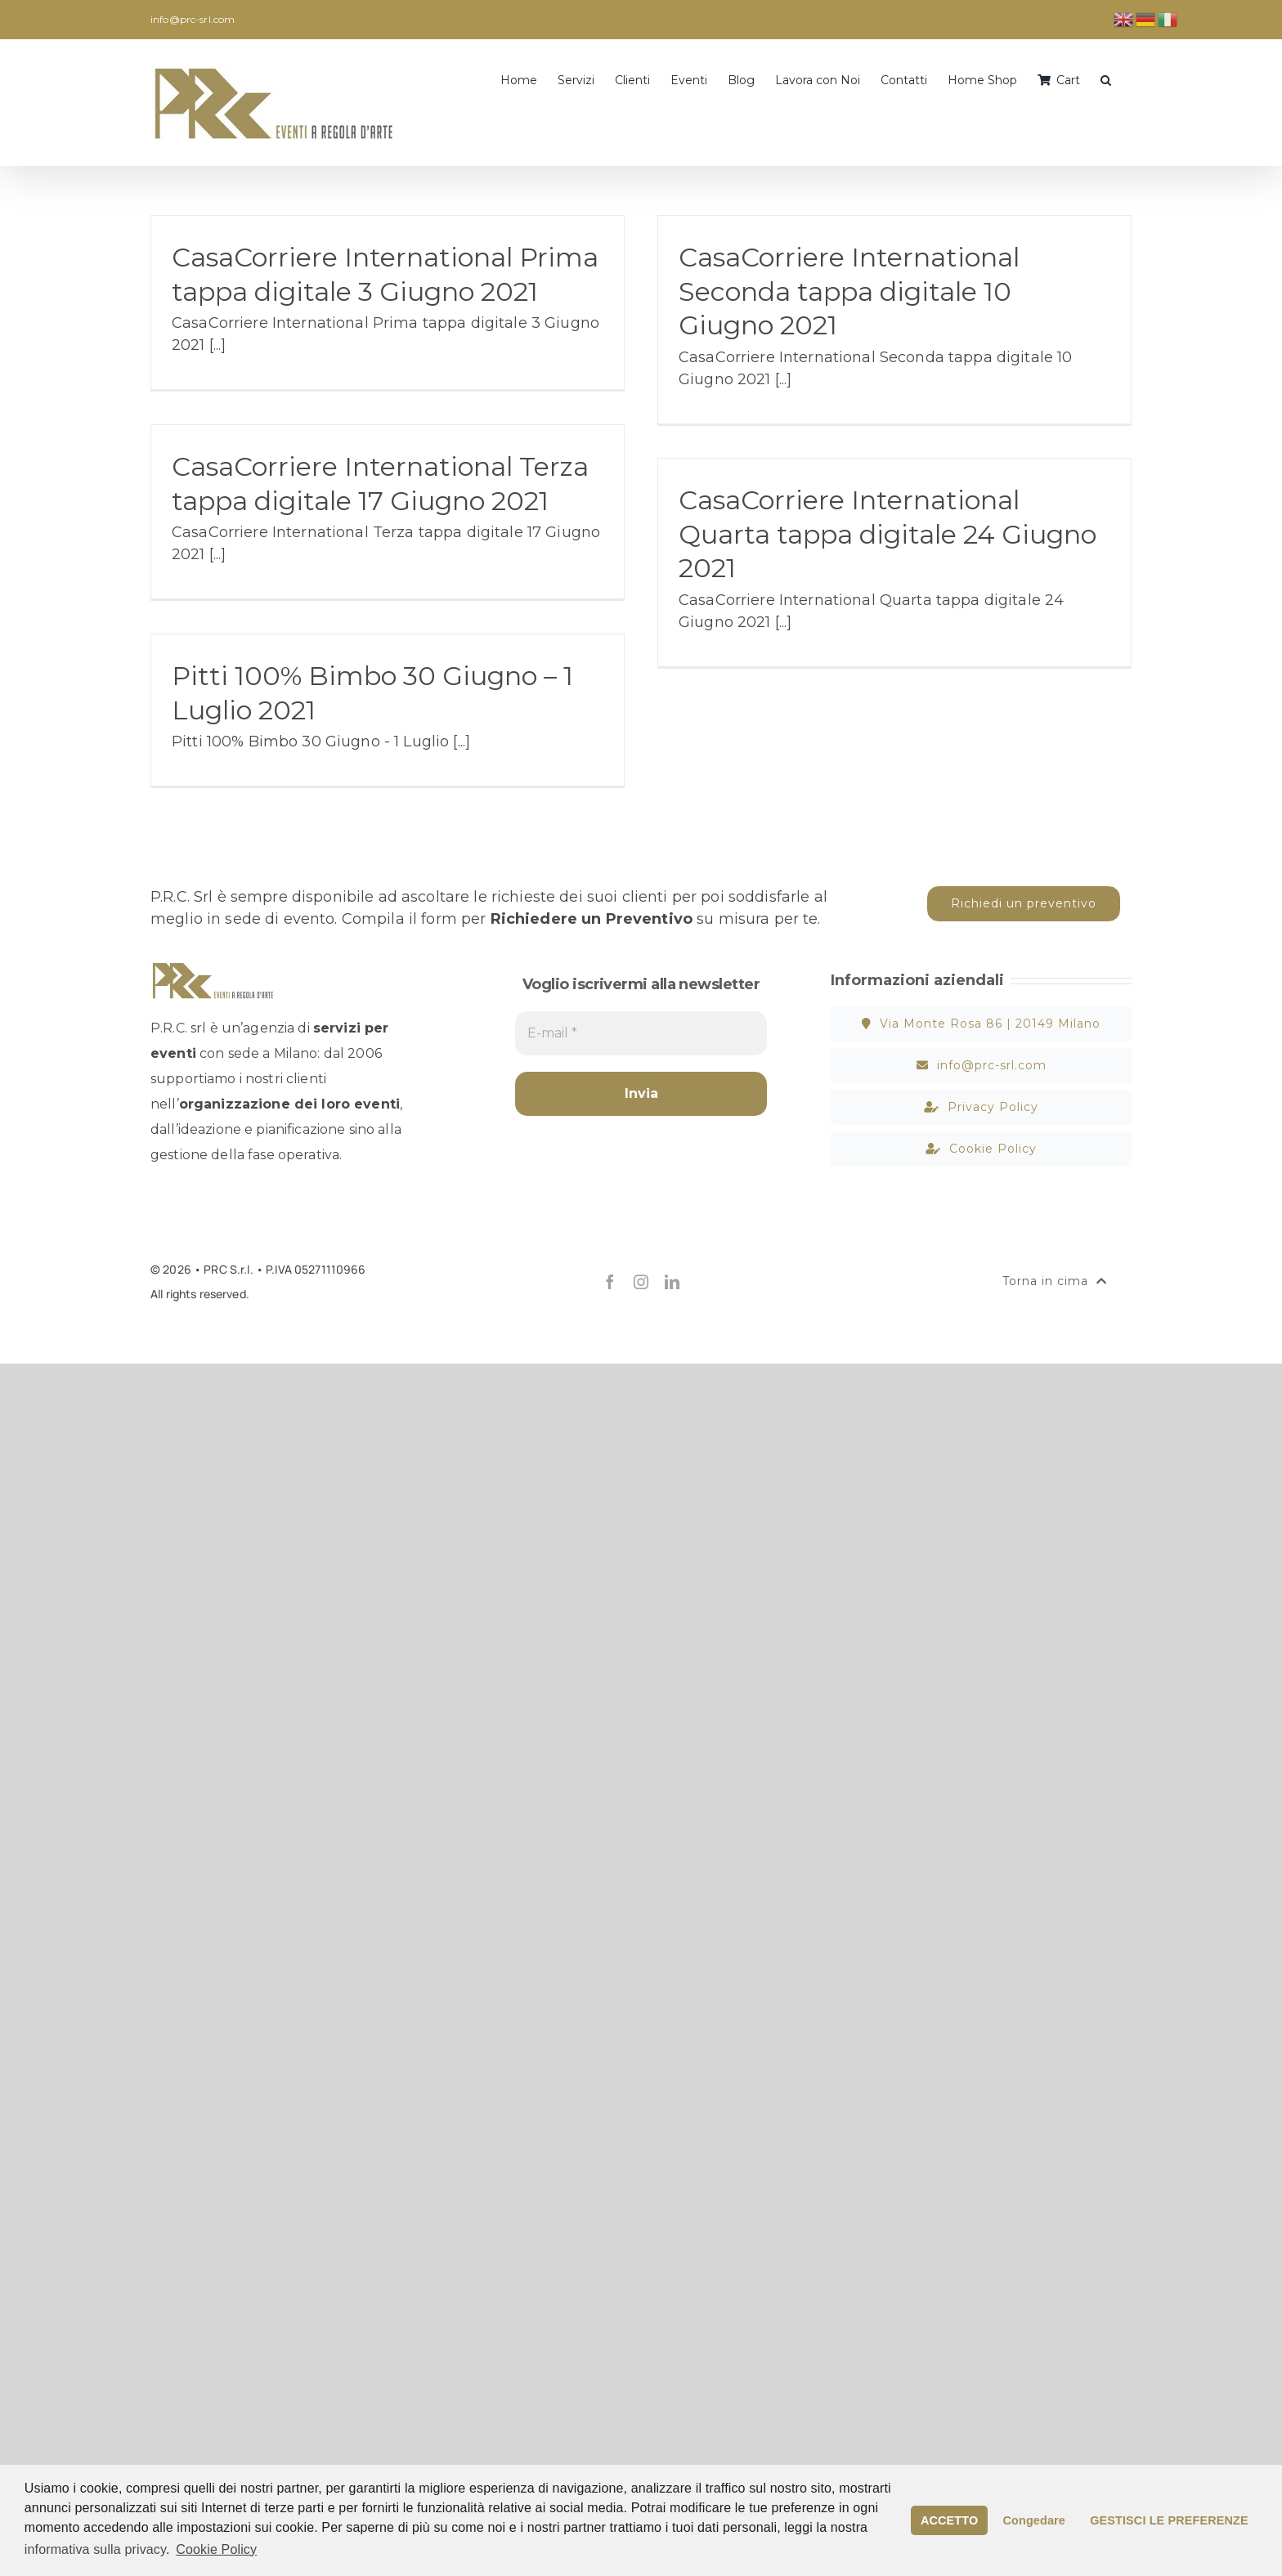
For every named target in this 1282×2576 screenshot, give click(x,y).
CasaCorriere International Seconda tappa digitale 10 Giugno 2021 (849, 291)
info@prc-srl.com (192, 19)
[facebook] (610, 1282)
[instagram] (641, 1282)
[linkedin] (672, 1282)
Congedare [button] (1034, 2520)
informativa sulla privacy (95, 2549)
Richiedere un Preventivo (592, 919)
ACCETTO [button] (949, 2520)
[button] (1105, 78)
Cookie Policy (216, 2549)
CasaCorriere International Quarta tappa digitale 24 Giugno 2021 (887, 534)
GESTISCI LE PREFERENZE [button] (1169, 2520)
